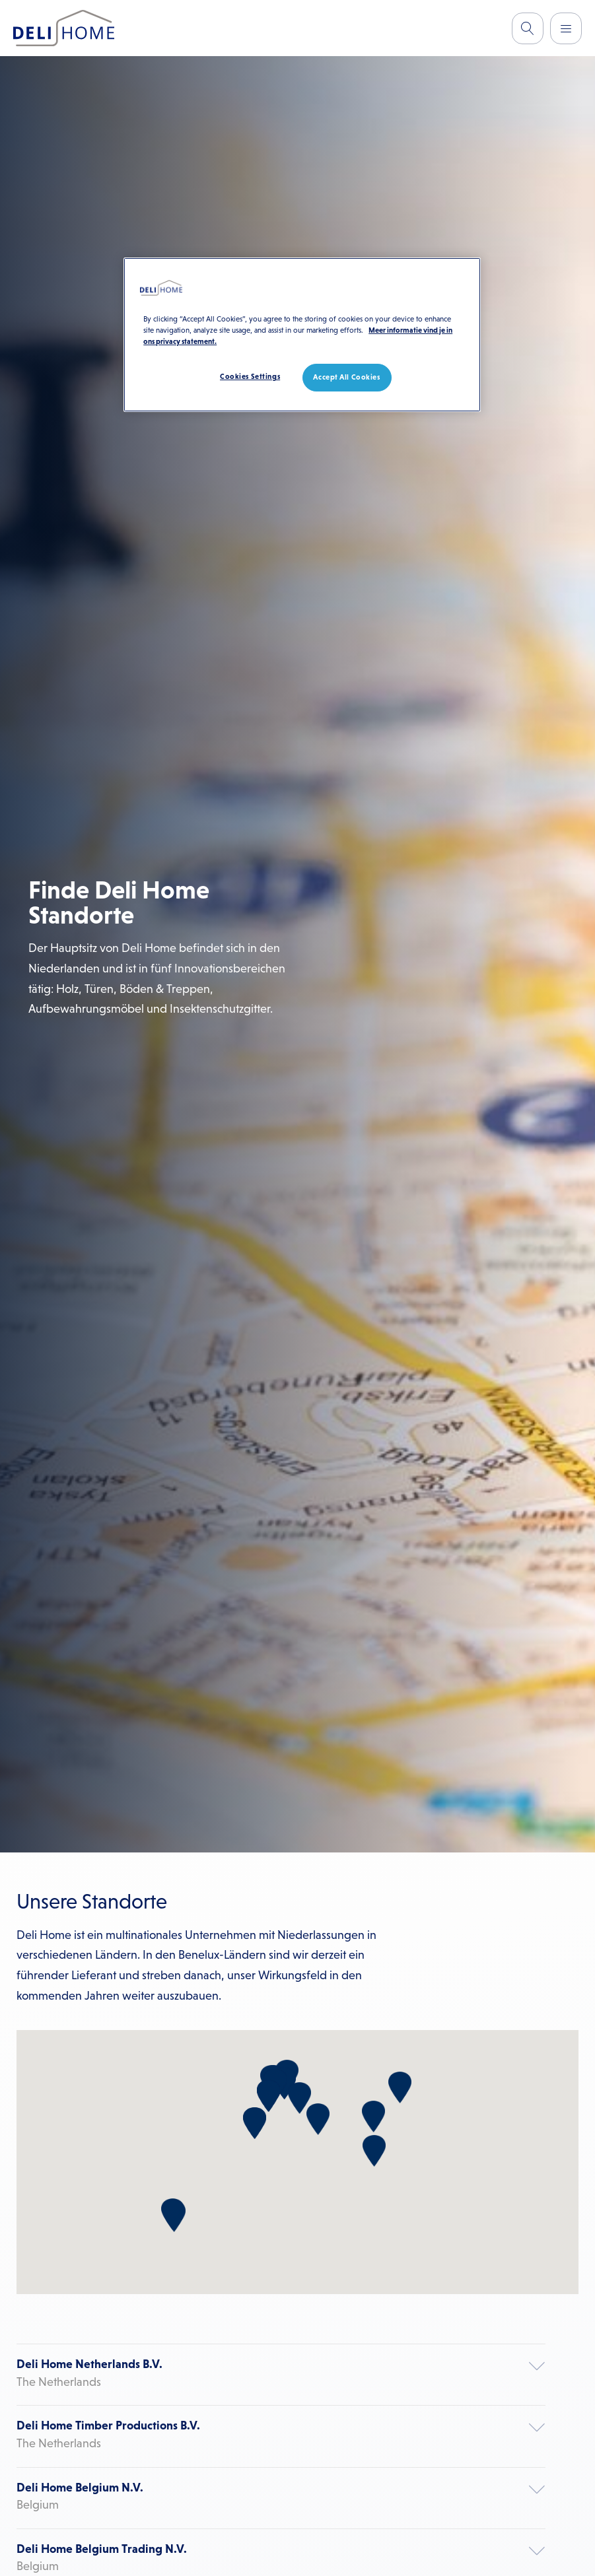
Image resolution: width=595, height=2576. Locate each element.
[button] (268, 2096)
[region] (302, 334)
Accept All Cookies (346, 377)
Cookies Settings (250, 376)
